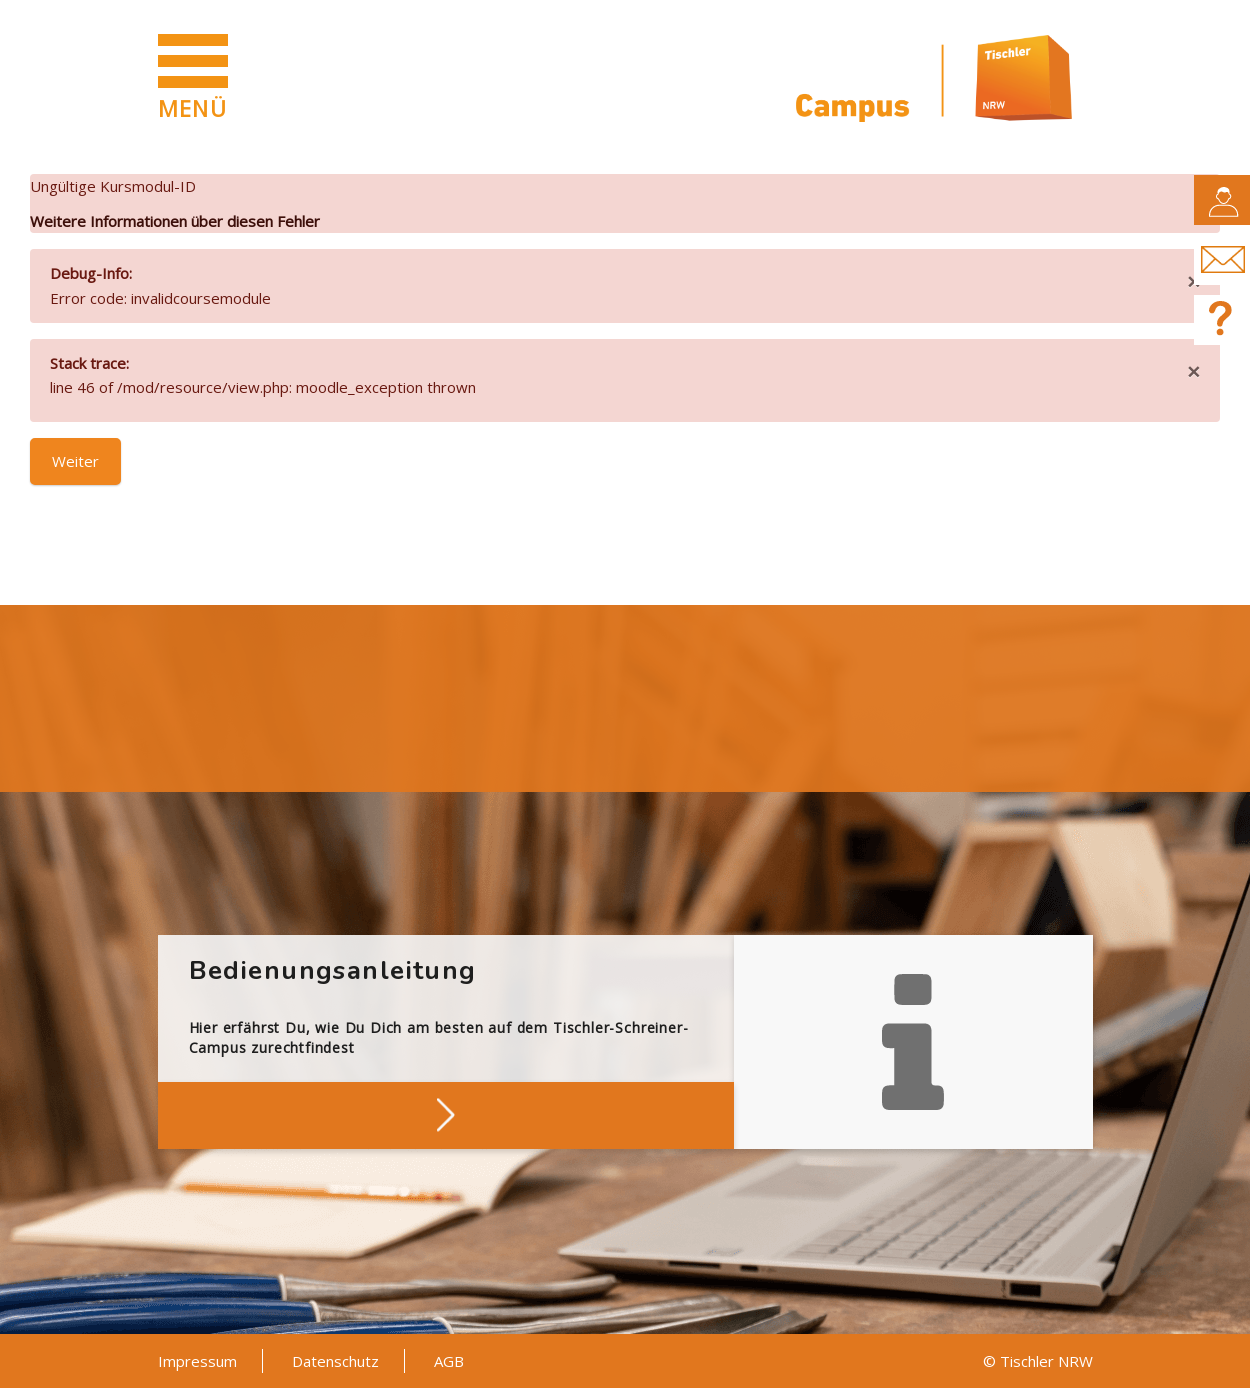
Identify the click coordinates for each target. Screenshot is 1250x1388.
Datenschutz (335, 1361)
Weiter (75, 461)
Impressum (197, 1361)
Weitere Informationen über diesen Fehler (175, 221)
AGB (449, 1361)
